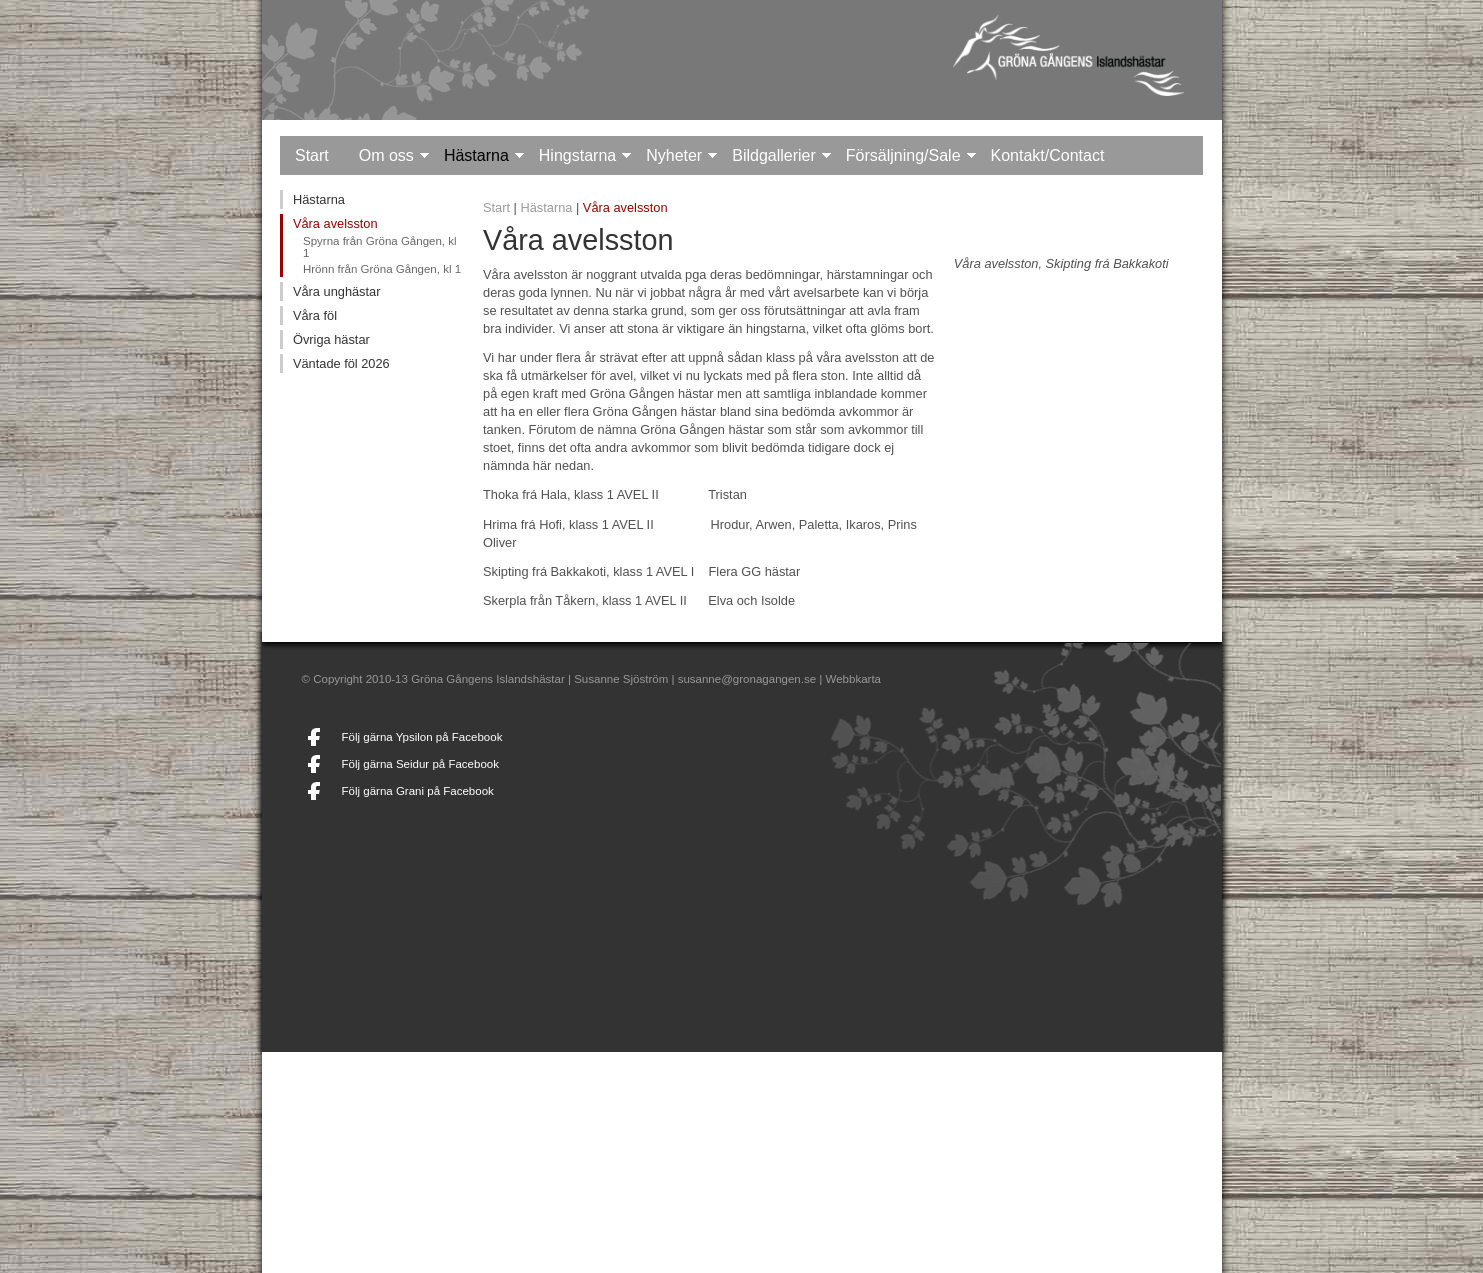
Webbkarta (853, 679)
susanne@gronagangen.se (747, 679)
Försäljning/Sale (903, 155)
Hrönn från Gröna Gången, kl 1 (382, 269)
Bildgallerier (774, 155)
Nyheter (674, 155)
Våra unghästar (337, 291)
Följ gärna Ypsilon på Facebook (422, 737)
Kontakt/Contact (1048, 155)
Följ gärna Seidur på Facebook (420, 764)
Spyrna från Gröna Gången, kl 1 (380, 247)
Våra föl (315, 315)
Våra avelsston (335, 223)
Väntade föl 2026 (341, 363)
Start (312, 155)
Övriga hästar (331, 339)
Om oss (386, 155)
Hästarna (476, 155)
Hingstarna (577, 155)
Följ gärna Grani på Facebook (418, 791)
